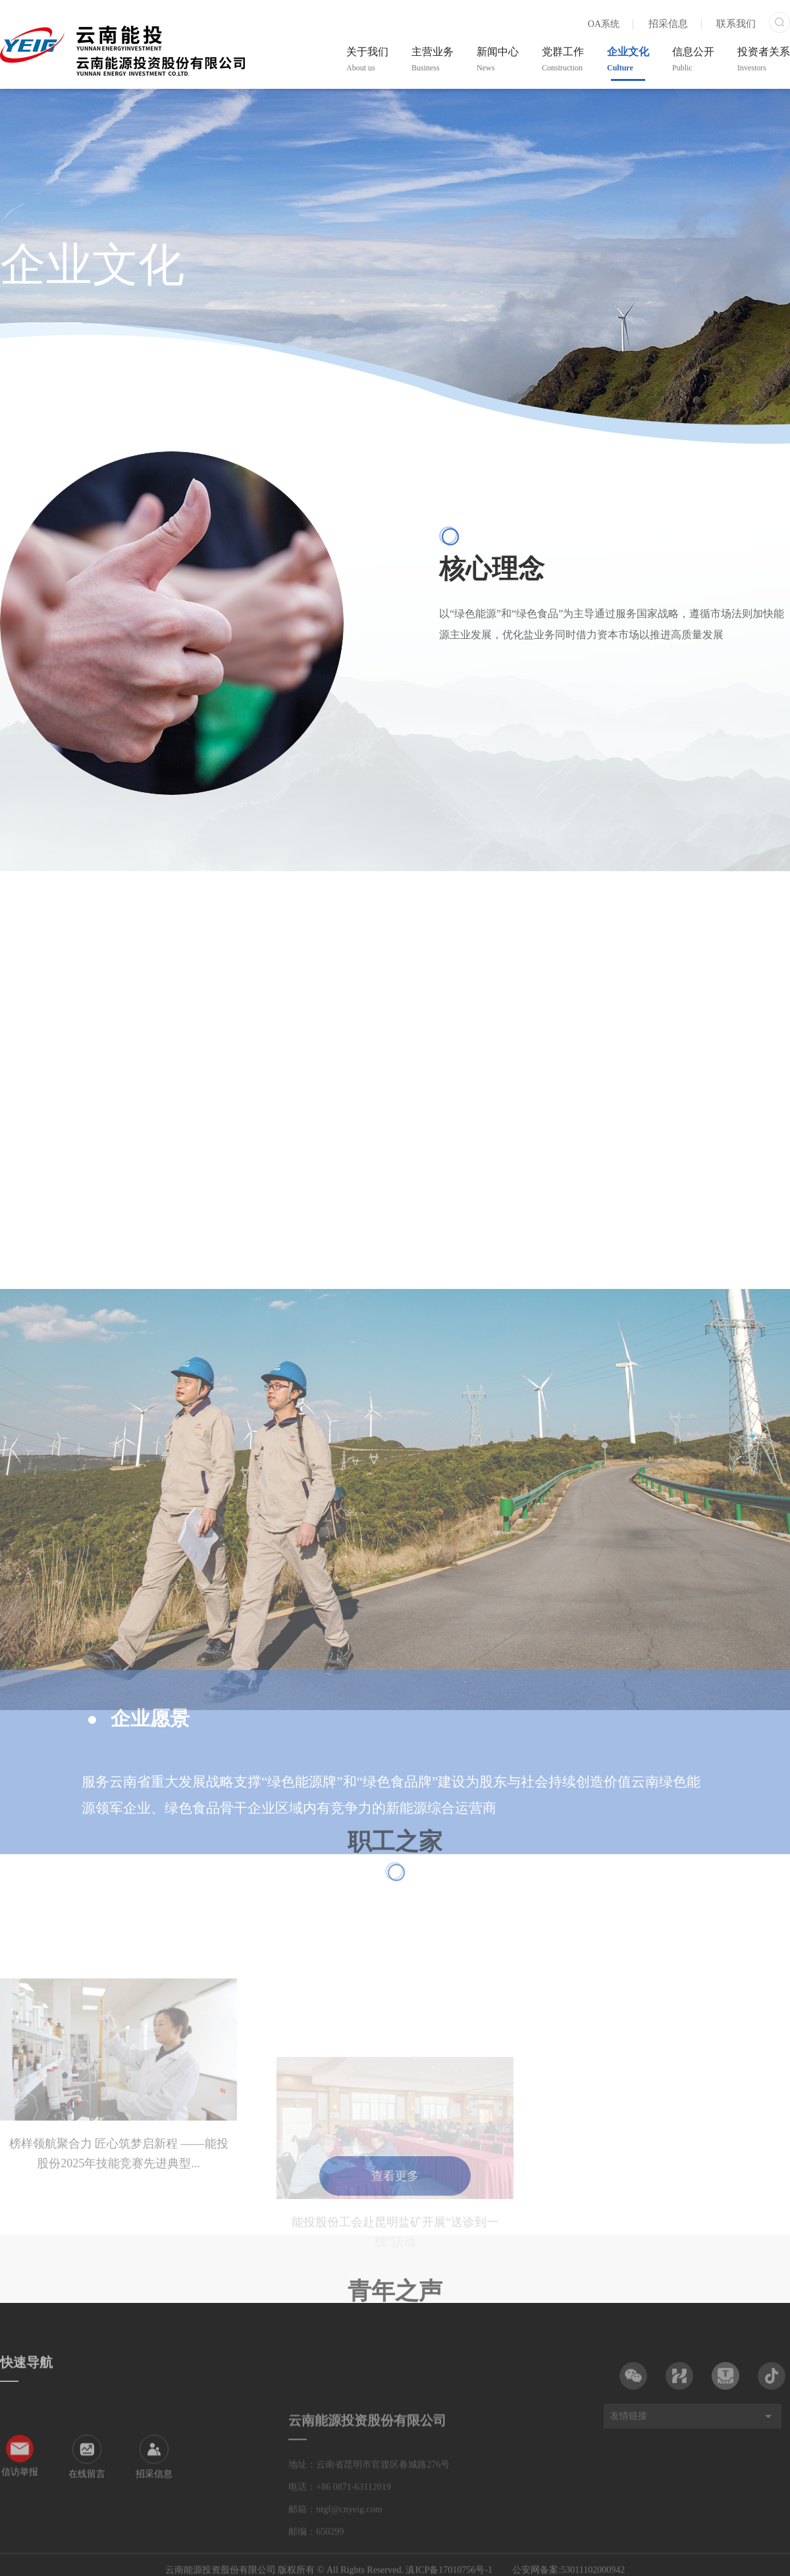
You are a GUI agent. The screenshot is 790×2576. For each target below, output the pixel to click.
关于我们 (367, 59)
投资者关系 (763, 59)
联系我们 (736, 23)
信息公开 (693, 59)
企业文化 (628, 59)
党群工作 (563, 59)
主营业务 (432, 59)
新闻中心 (498, 59)
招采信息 (668, 23)
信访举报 (19, 2510)
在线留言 (86, 2512)
